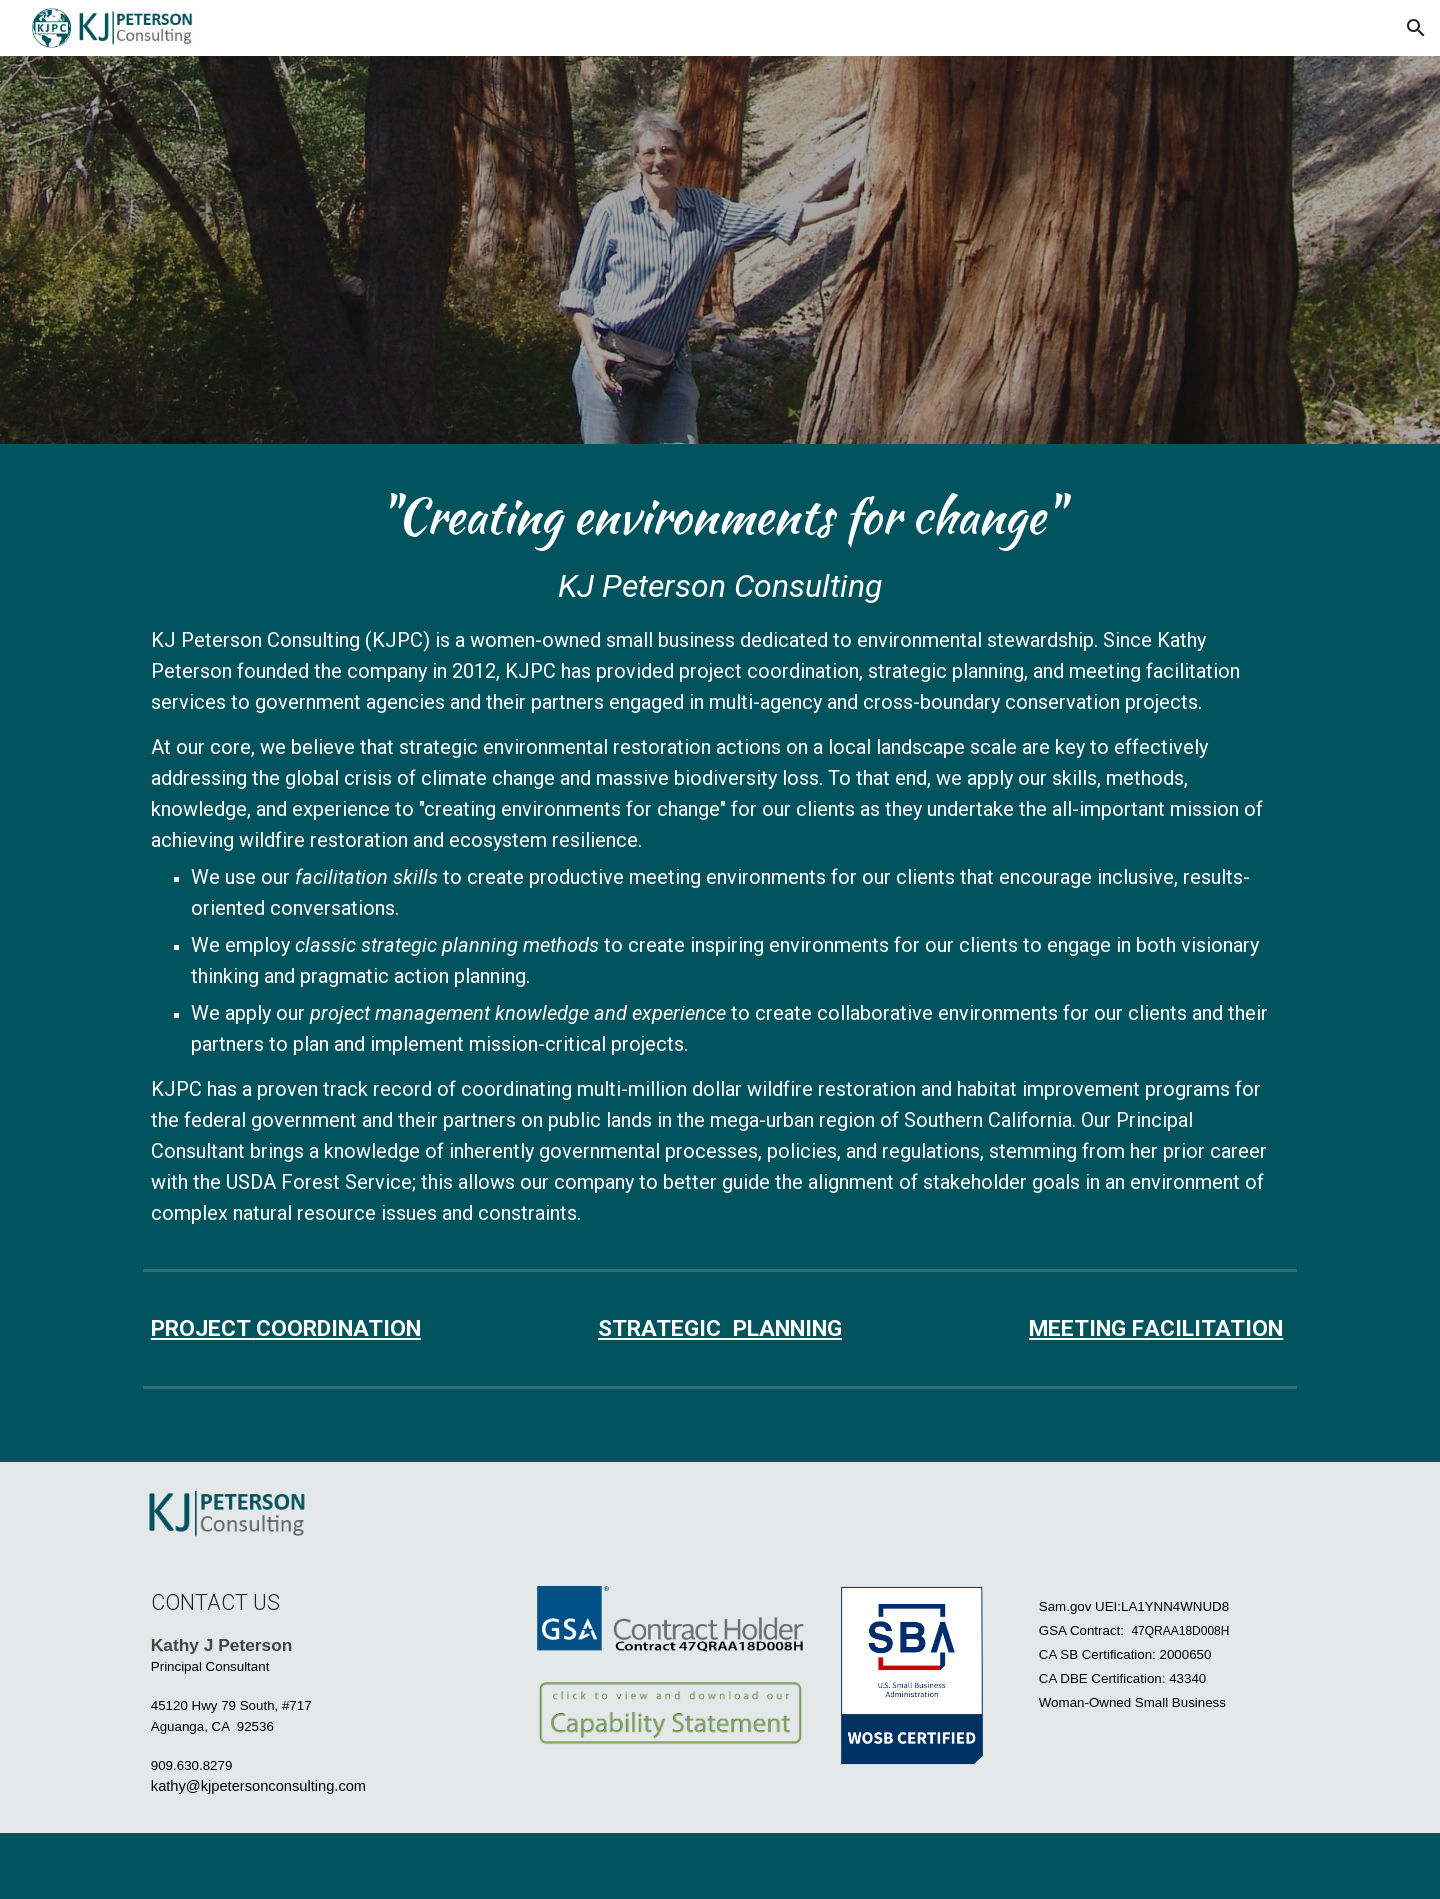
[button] (1416, 28)
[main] (720, 857)
